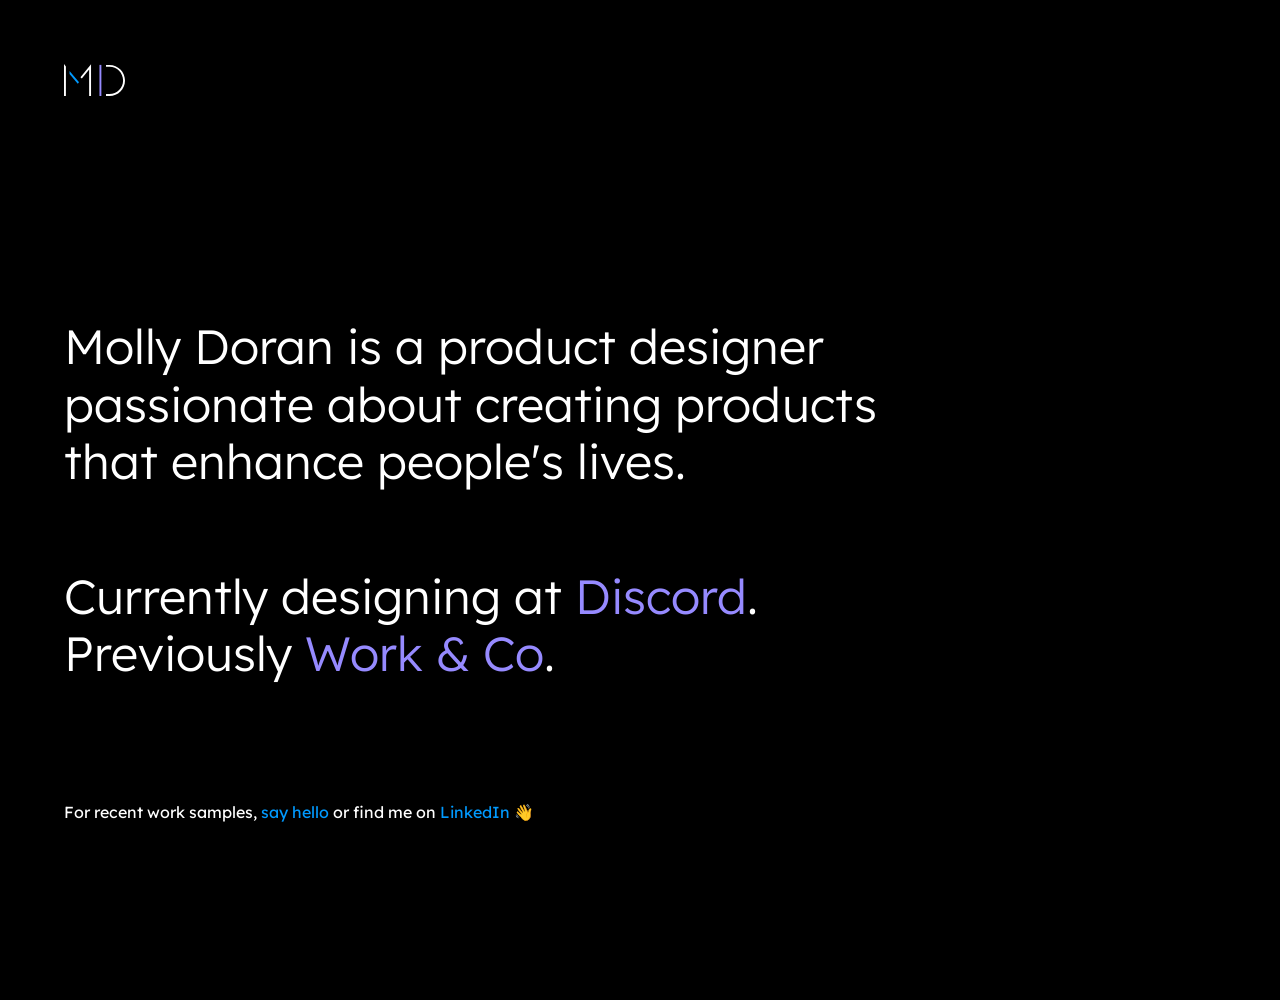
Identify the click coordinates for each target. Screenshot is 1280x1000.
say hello (295, 812)
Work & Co (424, 653)
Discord (661, 596)
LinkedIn (475, 812)
